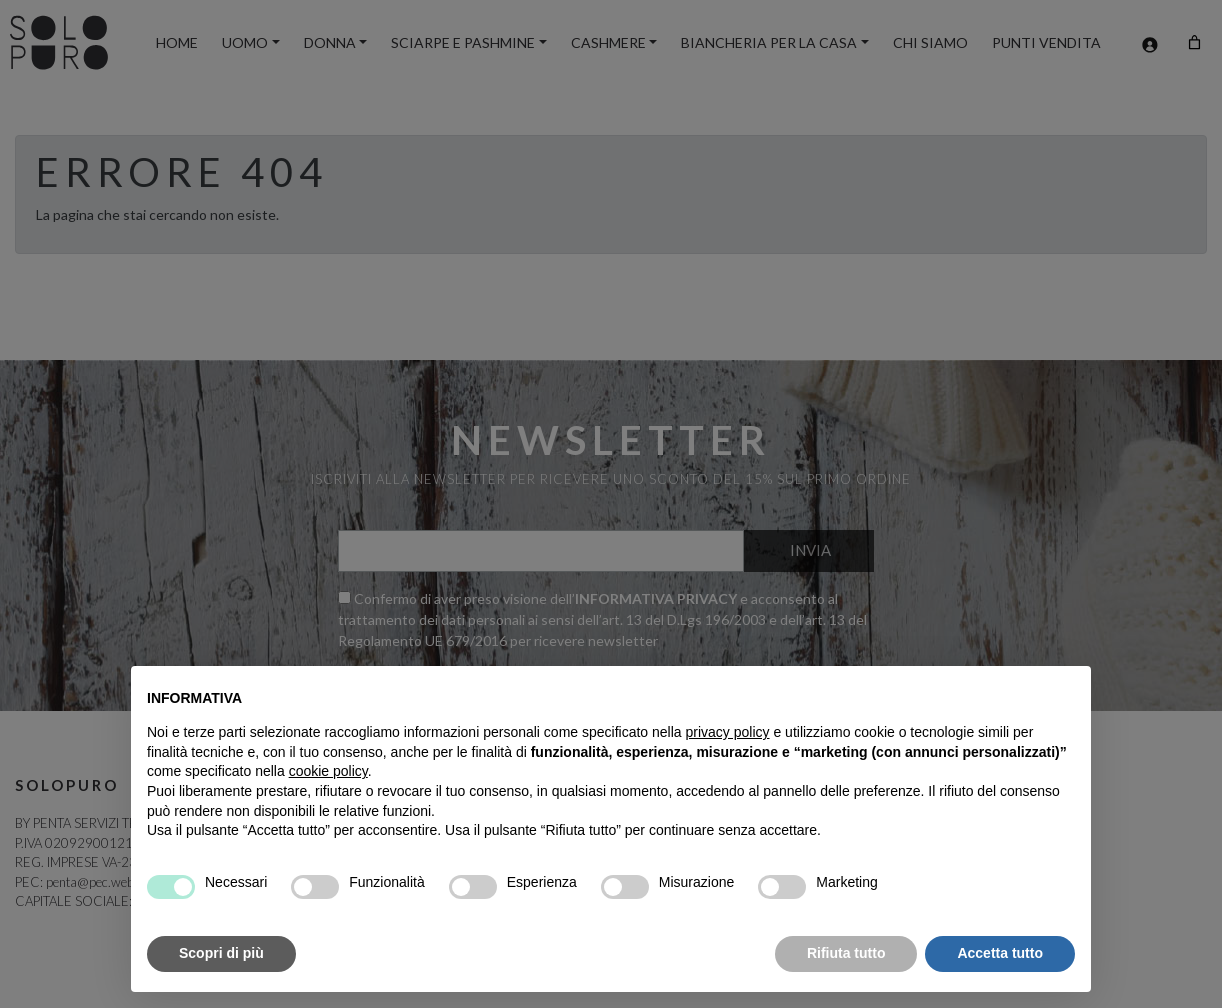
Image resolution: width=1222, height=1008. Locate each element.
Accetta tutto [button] (1000, 953)
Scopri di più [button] (221, 953)
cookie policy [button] (328, 771)
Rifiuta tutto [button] (846, 953)
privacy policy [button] (728, 732)
